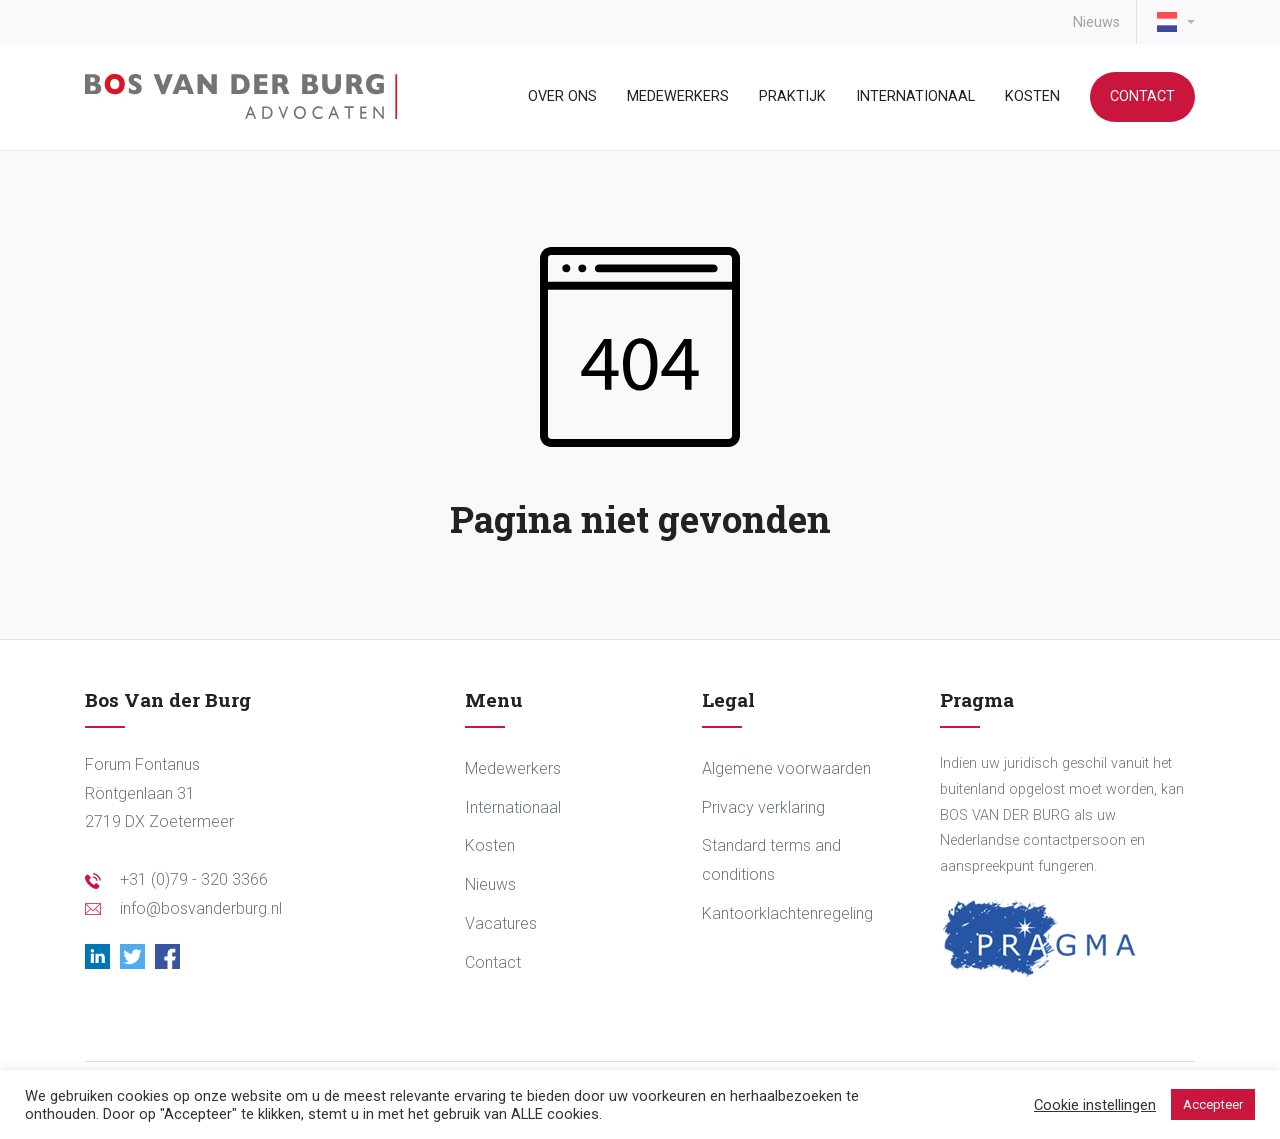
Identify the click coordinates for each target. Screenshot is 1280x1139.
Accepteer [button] (1213, 1104)
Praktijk (792, 96)
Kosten (1032, 96)
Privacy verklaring (763, 807)
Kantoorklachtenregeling (787, 913)
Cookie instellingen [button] (1095, 1105)
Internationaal (915, 96)
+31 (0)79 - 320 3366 (194, 879)
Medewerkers (678, 96)
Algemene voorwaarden (786, 768)
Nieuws (1096, 22)
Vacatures (501, 923)
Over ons (562, 96)
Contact (1142, 96)
